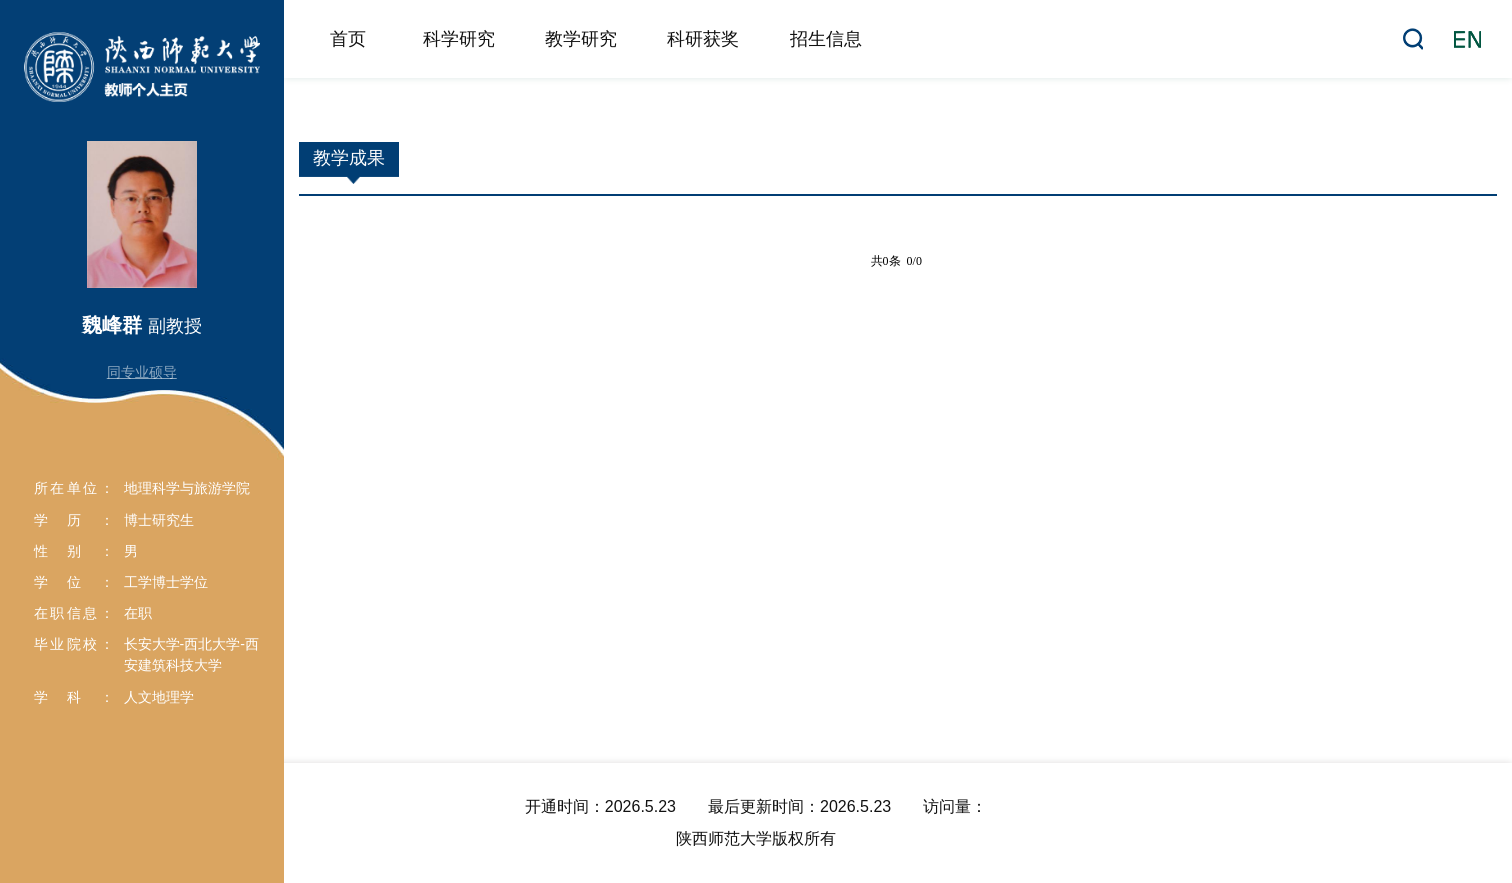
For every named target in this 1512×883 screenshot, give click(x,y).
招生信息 (826, 39)
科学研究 (459, 39)
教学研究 (581, 39)
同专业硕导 (142, 372)
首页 (348, 39)
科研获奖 (703, 39)
